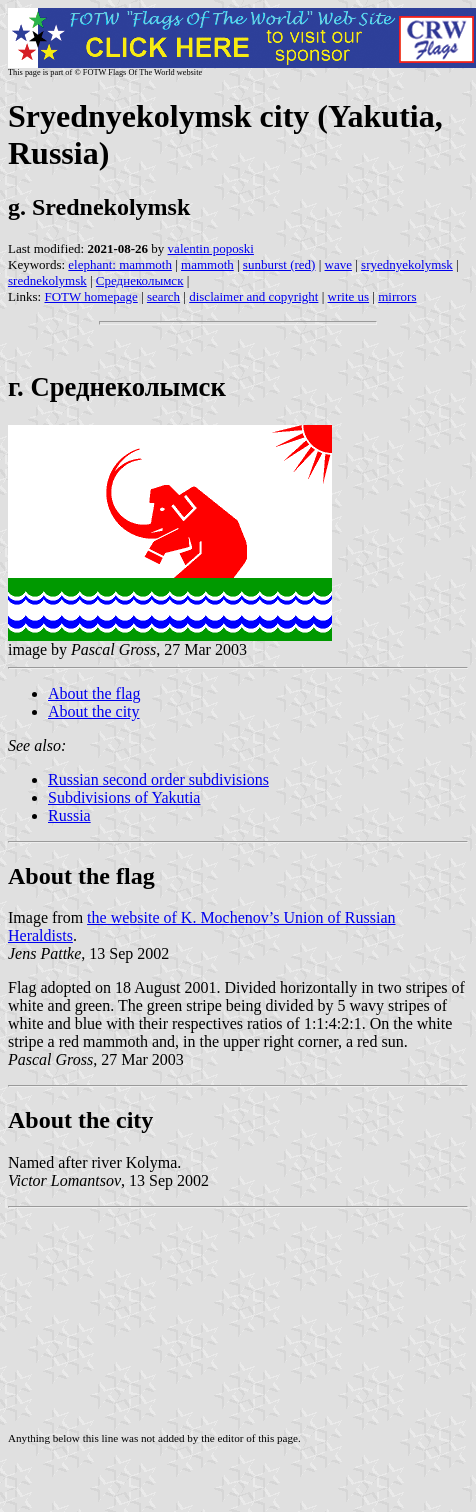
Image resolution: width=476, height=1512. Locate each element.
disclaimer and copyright (253, 296)
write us (349, 296)
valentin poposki (211, 248)
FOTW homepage (90, 296)
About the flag (94, 693)
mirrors (397, 296)
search (163, 296)
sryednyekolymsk (407, 264)
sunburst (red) (279, 264)
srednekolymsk (47, 280)
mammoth (207, 264)
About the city (94, 711)
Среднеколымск (140, 280)
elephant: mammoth (120, 264)
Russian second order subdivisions (158, 779)
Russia (69, 815)
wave (338, 264)
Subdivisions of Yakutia (124, 797)
